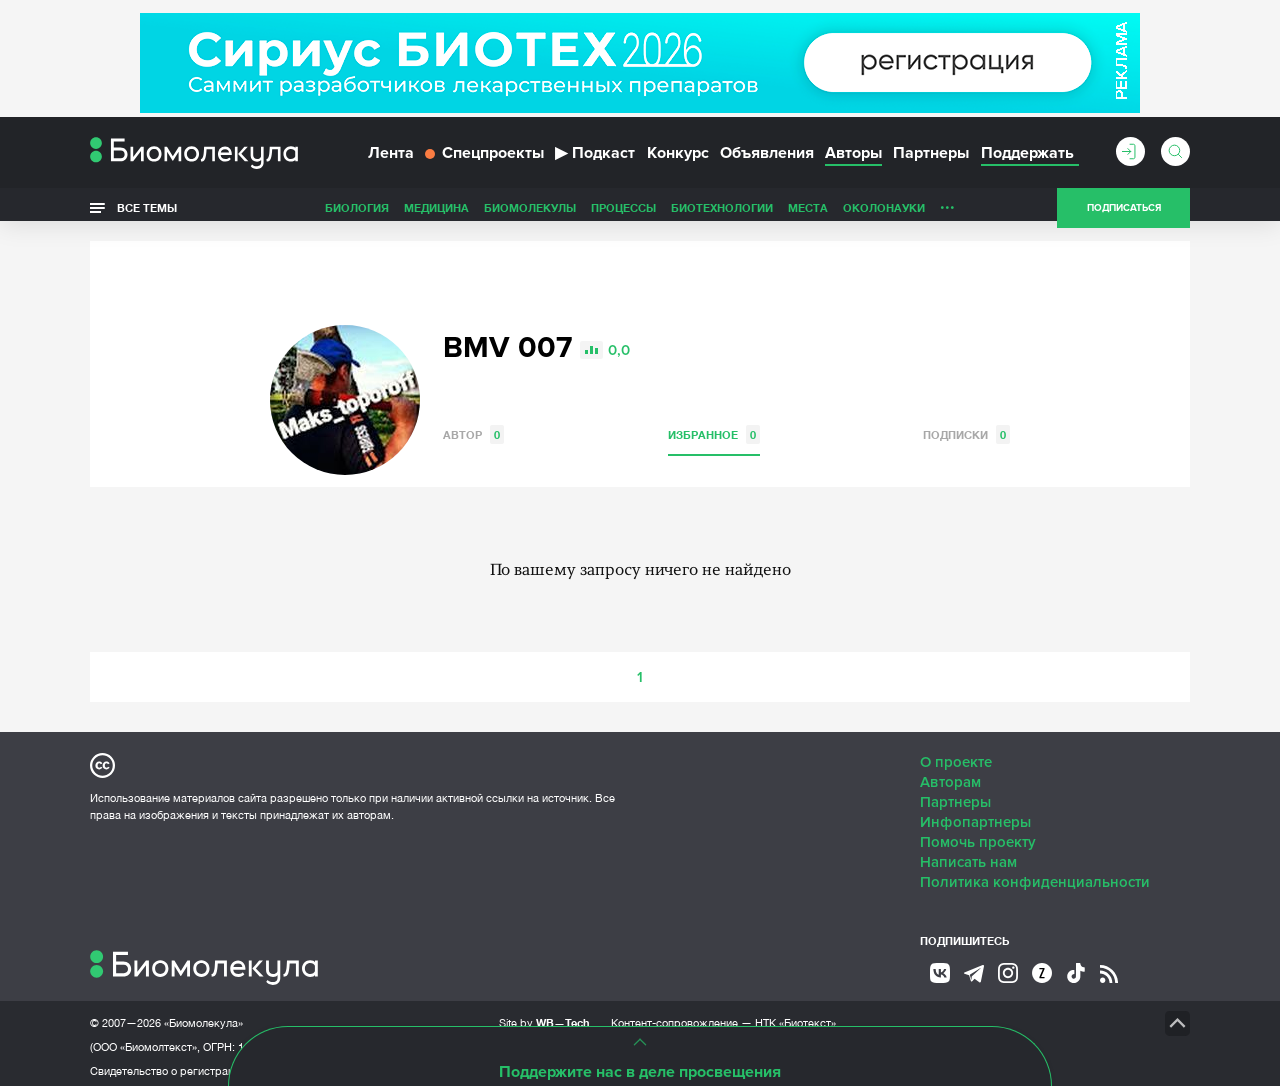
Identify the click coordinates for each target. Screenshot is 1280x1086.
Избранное (714, 427)
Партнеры (931, 158)
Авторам (950, 775)
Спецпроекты (484, 158)
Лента (391, 158)
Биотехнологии (722, 213)
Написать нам (968, 855)
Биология (357, 213)
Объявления (767, 158)
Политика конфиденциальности (1035, 875)
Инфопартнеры (975, 815)
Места (808, 213)
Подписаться (1124, 214)
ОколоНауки (884, 213)
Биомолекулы (530, 213)
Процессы (623, 213)
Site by (544, 1015)
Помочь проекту (978, 835)
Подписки (966, 427)
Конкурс (678, 158)
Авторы (853, 158)
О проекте (956, 755)
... (947, 209)
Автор (473, 427)
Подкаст (595, 158)
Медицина (436, 213)
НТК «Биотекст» (795, 1016)
